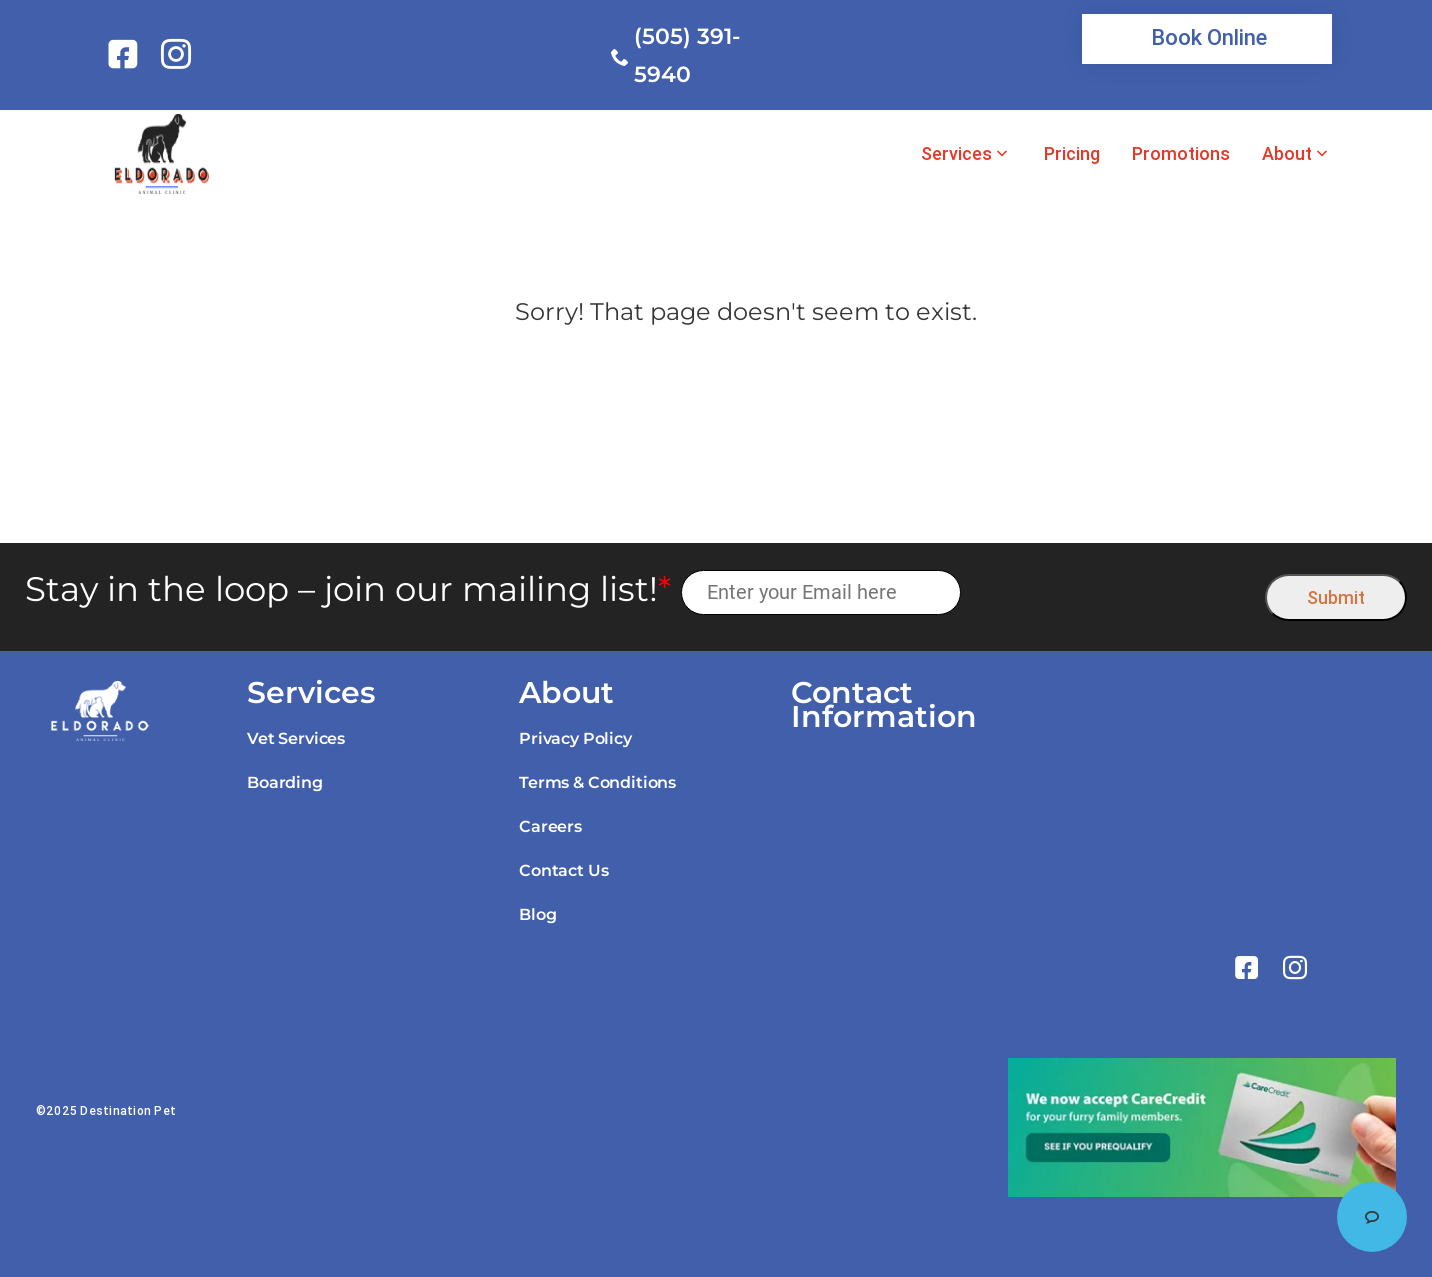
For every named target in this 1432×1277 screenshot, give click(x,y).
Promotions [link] (1181, 154)
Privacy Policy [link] (575, 738)
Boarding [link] (285, 782)
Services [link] (956, 154)
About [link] (1287, 154)
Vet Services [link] (296, 738)
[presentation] (1113, 592)
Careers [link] (550, 826)
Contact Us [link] (563, 870)
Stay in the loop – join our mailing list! (348, 589)
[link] (126, 54)
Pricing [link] (1072, 154)
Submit (1336, 597)
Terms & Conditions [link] (597, 782)
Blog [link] (537, 914)
